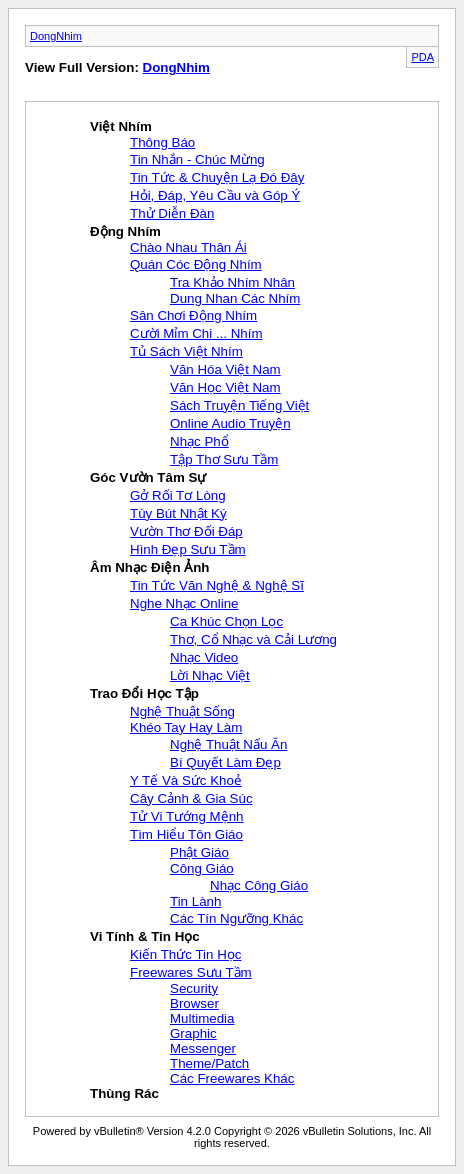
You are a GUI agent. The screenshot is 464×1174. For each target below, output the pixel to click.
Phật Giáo (199, 852)
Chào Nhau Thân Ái (188, 247)
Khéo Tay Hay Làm (186, 727)
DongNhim (56, 36)
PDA (422, 57)
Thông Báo (162, 142)
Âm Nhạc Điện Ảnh (150, 567)
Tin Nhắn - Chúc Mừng (197, 159)
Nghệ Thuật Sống (182, 711)
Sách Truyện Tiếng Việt (239, 405)
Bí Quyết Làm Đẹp (225, 762)
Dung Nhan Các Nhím (235, 298)
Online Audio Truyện (230, 423)
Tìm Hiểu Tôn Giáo (186, 834)
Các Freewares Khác (232, 1078)
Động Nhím (125, 231)
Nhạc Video (204, 657)
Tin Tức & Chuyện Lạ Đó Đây (217, 177)
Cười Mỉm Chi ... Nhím (196, 333)
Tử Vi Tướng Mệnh (187, 816)
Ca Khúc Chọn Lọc (226, 621)
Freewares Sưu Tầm (191, 972)
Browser (194, 1003)
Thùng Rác (124, 1093)
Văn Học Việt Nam (225, 387)
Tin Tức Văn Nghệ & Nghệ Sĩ (217, 585)
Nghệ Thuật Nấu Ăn (228, 744)
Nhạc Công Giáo (259, 885)
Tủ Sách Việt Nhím (186, 351)
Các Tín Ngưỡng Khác (236, 918)
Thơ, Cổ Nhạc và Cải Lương (253, 639)
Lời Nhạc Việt (210, 675)
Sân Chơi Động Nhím (193, 315)
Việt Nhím (121, 126)
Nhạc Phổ (199, 441)
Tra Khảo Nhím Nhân (232, 282)
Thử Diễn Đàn (172, 213)
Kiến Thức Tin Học (185, 954)
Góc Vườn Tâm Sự (148, 477)
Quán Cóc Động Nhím (196, 264)
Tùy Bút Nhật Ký (178, 513)
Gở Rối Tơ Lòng (178, 495)
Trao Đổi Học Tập (144, 693)
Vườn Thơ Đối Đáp (186, 531)
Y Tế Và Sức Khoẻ (186, 780)
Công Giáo (202, 868)
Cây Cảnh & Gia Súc (191, 798)
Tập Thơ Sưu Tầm (224, 459)
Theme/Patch (209, 1063)
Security (194, 988)
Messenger (203, 1048)
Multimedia (202, 1018)
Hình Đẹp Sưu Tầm (188, 549)
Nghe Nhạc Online (184, 603)
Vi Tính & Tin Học (145, 936)
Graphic (193, 1033)
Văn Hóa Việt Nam (225, 369)
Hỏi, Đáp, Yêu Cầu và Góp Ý (215, 195)
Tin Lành (195, 901)
